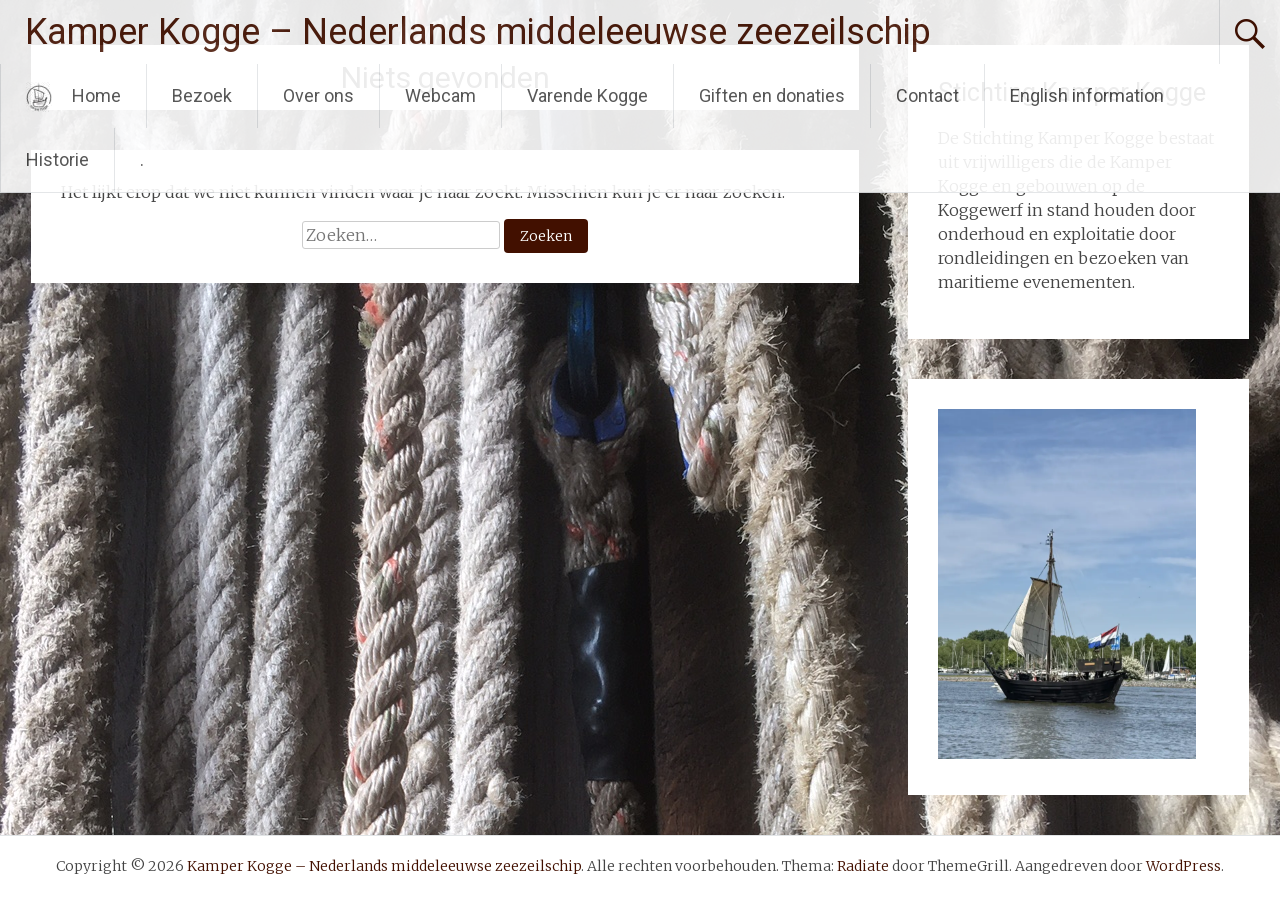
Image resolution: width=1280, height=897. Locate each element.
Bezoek (202, 95)
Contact (927, 95)
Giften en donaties (772, 95)
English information (1087, 95)
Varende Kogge (587, 95)
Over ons (318, 95)
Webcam (440, 95)
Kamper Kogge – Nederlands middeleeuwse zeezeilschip (478, 32)
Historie (57, 159)
